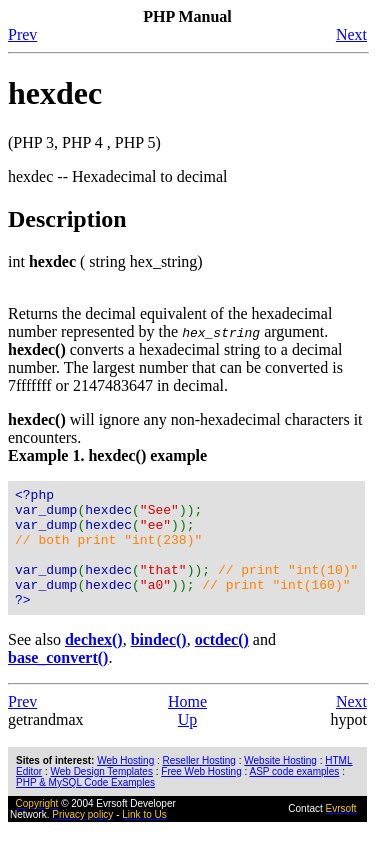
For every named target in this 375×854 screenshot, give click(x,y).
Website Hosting (280, 784)
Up (188, 743)
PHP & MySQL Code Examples (85, 806)
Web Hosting (125, 784)
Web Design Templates (101, 795)
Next (351, 34)
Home (187, 725)
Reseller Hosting (199, 784)
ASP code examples (294, 795)
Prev (22, 34)
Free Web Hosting (201, 795)
